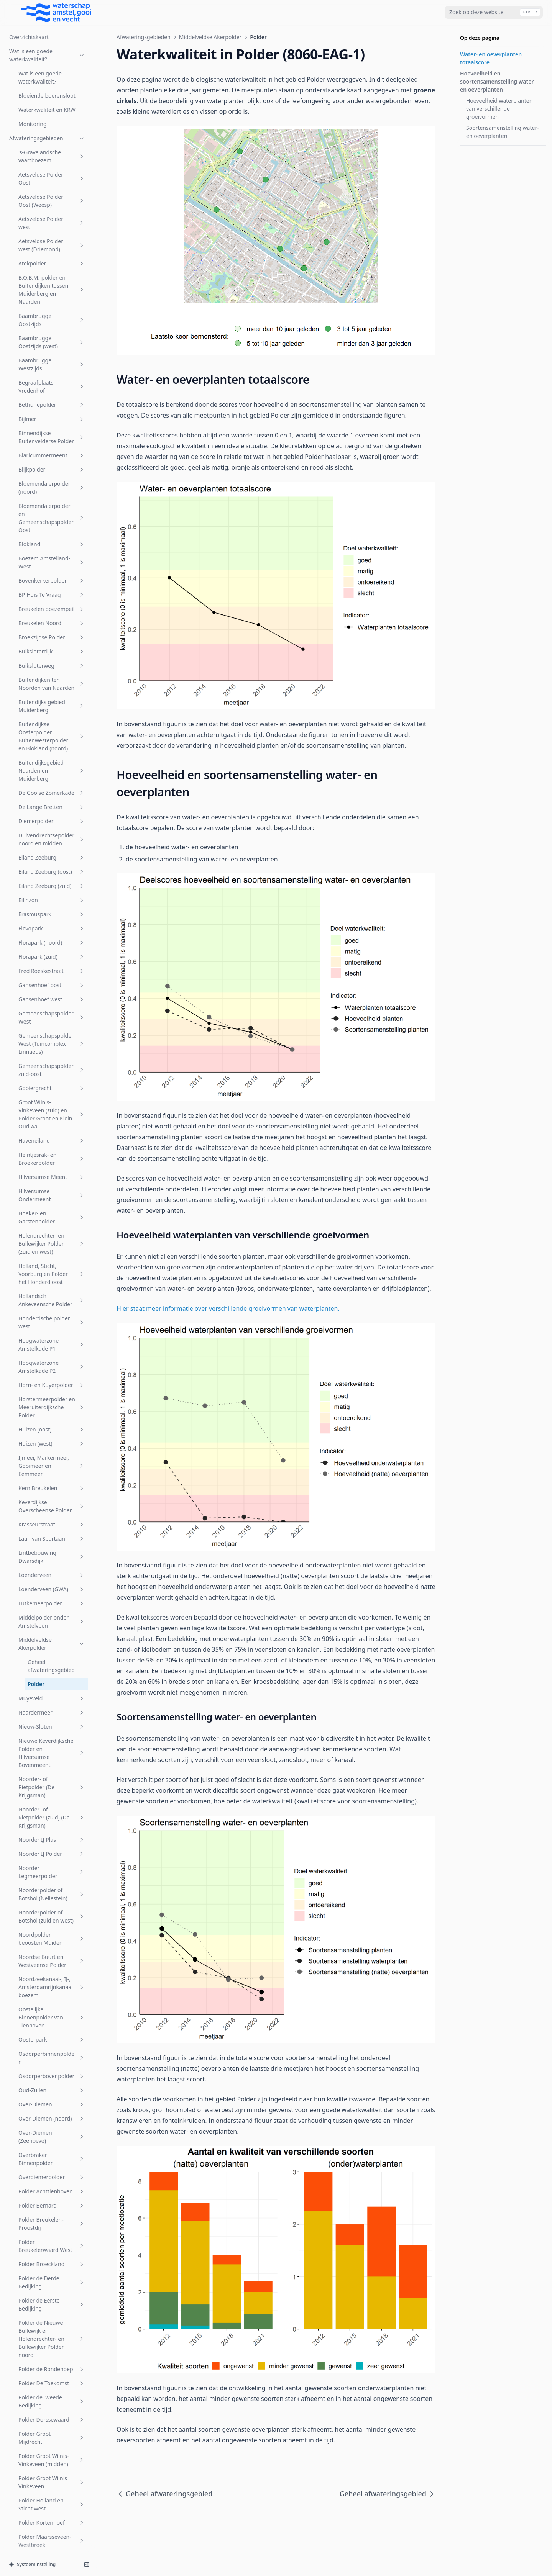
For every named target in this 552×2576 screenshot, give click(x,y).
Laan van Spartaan (51, 889)
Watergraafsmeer (51, 2461)
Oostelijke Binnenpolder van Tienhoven (51, 1368)
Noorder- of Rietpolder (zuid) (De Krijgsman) (51, 1168)
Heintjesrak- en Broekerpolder (51, 509)
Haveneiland (51, 491)
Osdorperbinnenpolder (51, 1408)
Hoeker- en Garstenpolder (51, 568)
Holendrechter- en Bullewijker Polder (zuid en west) (51, 594)
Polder (36, 1034)
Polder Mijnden (51, 1909)
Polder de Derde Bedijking (51, 1633)
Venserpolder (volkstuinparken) (51, 2386)
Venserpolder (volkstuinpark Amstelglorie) (51, 2360)
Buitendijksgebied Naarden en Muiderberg (51, 121)
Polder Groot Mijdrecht (51, 1788)
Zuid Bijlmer (51, 2504)
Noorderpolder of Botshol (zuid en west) (51, 1267)
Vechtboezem (51, 2310)
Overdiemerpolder (51, 1527)
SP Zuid (51, 2128)
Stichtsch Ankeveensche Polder (51, 2241)
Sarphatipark (51, 2091)
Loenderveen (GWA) (51, 939)
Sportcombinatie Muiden (51, 2160)
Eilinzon (51, 250)
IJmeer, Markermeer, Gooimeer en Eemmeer (51, 816)
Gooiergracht (51, 438)
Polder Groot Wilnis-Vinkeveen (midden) (51, 1810)
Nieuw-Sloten (51, 1077)
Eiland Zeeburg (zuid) (51, 236)
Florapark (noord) (51, 293)
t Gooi (51, 2259)
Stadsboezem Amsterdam (51, 2204)
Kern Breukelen (51, 838)
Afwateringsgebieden (144, 37)
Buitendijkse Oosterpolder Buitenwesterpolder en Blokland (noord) (51, 87)
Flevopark (51, 279)
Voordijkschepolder (51, 2419)
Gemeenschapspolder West (51, 368)
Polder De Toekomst (51, 1734)
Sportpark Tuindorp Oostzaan (51, 2182)
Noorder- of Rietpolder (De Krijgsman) (51, 1138)
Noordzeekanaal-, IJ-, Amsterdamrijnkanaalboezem (51, 1337)
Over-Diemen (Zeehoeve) (51, 1487)
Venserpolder (51, 2338)
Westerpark (51, 2475)
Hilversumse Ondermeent (51, 546)
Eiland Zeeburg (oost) (51, 222)
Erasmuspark (51, 265)
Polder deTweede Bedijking (51, 1752)
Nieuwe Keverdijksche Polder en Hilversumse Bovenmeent (51, 1103)
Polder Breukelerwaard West (51, 1596)
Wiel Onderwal (51, 2490)
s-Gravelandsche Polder (51, 2073)
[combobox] (494, 12)
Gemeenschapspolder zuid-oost (51, 420)
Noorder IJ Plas (51, 1190)
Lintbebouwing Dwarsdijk (51, 907)
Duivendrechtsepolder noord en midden (51, 190)
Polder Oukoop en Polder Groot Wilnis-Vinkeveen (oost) (51, 1946)
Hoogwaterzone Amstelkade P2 (51, 717)
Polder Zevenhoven (51, 2012)
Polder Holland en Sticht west (51, 1855)
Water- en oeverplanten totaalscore (491, 58)
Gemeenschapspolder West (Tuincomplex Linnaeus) (51, 394)
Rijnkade (51, 2041)
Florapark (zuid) (51, 307)
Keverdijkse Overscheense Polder (51, 857)
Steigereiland (51, 2223)
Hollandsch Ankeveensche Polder (51, 650)
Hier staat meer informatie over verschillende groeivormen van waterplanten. (228, 1308)
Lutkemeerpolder (51, 954)
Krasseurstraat (51, 875)
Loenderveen (51, 925)
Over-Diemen (51, 1455)
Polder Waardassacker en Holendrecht (51, 1972)
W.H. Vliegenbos (51, 2447)
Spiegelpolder (51, 2142)
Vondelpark (51, 2405)
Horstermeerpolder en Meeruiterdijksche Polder (51, 758)
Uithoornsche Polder (51, 2273)
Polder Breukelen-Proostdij (51, 1574)
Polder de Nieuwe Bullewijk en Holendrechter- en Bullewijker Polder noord (51, 1689)
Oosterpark (51, 1390)
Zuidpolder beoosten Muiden (51, 2536)
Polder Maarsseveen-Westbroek (51, 1891)
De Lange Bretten (51, 157)
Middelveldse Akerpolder (51, 994)
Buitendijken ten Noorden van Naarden (51, 34)
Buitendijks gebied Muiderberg (51, 56)
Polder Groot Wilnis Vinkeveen (51, 1833)
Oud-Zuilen (51, 1440)
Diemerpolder (51, 171)
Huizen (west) (51, 794)
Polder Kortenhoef (51, 1873)
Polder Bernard (51, 1556)
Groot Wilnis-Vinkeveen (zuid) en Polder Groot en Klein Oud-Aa (51, 465)
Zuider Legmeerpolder (51, 2518)
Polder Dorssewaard (51, 1770)
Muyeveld (51, 1049)
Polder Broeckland (51, 1614)
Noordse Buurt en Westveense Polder (51, 1311)
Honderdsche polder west (51, 673)
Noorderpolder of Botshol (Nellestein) (51, 1245)
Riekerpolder (51, 2027)
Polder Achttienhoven (51, 1542)
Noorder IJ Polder (51, 1204)
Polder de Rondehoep (51, 1719)
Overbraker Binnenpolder (51, 1509)
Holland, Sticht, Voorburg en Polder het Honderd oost (51, 624)
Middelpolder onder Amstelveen (51, 972)
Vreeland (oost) (51, 2433)
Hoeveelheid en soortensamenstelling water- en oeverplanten (498, 81)
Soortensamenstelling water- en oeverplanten (502, 131)
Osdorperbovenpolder (51, 1426)
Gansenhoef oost (51, 335)
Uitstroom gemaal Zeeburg (51, 2291)
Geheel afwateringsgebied (51, 1016)
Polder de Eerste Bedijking (51, 1655)
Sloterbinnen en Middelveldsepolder (51, 2109)
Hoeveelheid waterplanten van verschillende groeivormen (499, 108)
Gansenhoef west (51, 350)
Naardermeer (51, 1063)
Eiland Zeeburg (51, 208)
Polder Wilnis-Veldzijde (51, 1994)
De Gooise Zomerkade (51, 143)
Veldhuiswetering (51, 2324)
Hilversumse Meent (51, 527)
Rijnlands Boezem (51, 2055)
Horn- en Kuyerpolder (51, 735)
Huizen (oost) (51, 780)
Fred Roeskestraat (51, 321)
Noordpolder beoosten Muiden (51, 1289)
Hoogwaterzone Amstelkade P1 (51, 695)
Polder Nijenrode (51, 1923)
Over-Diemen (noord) (51, 1469)
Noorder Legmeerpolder (51, 1222)
